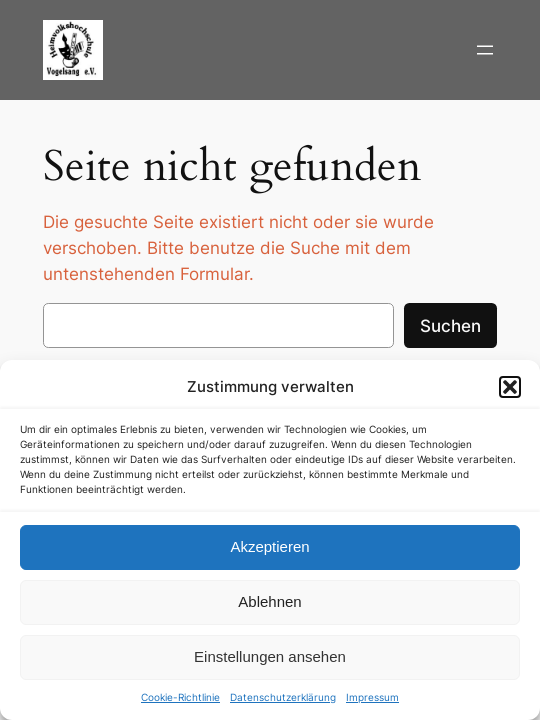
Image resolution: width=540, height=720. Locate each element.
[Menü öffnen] (485, 50)
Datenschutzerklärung (283, 697)
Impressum (372, 697)
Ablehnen (269, 601)
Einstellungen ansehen (270, 656)
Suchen (450, 326)
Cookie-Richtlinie (180, 697)
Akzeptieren (269, 546)
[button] (510, 387)
